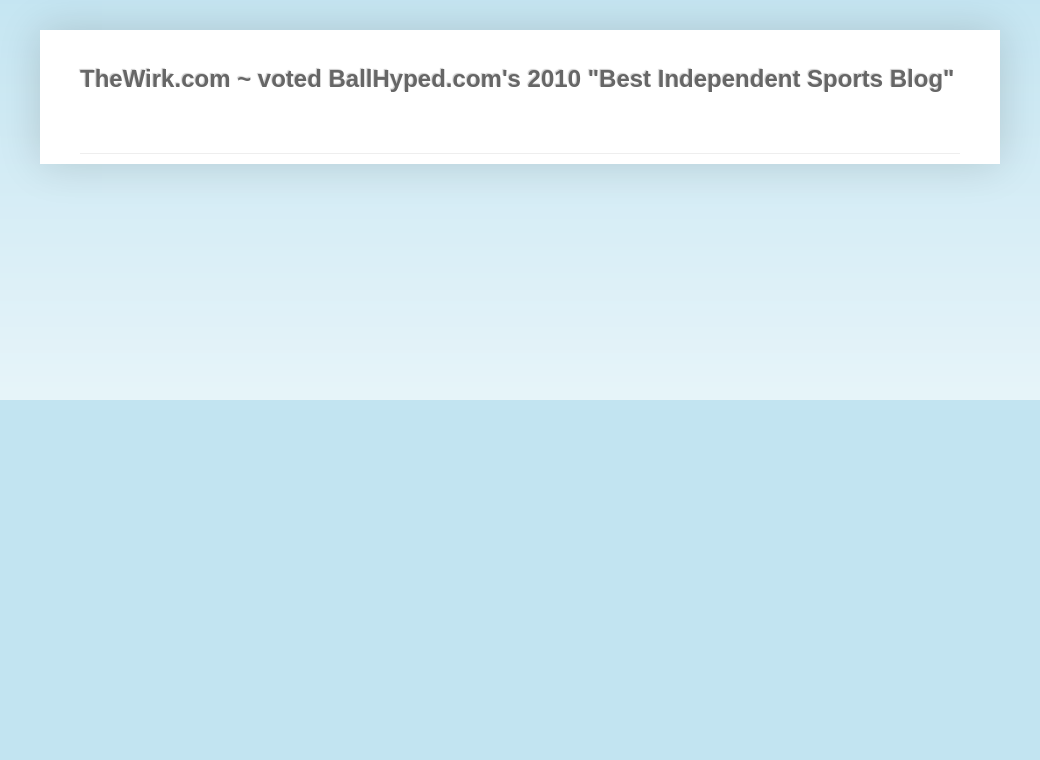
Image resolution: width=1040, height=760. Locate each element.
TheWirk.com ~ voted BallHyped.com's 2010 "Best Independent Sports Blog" (517, 78)
